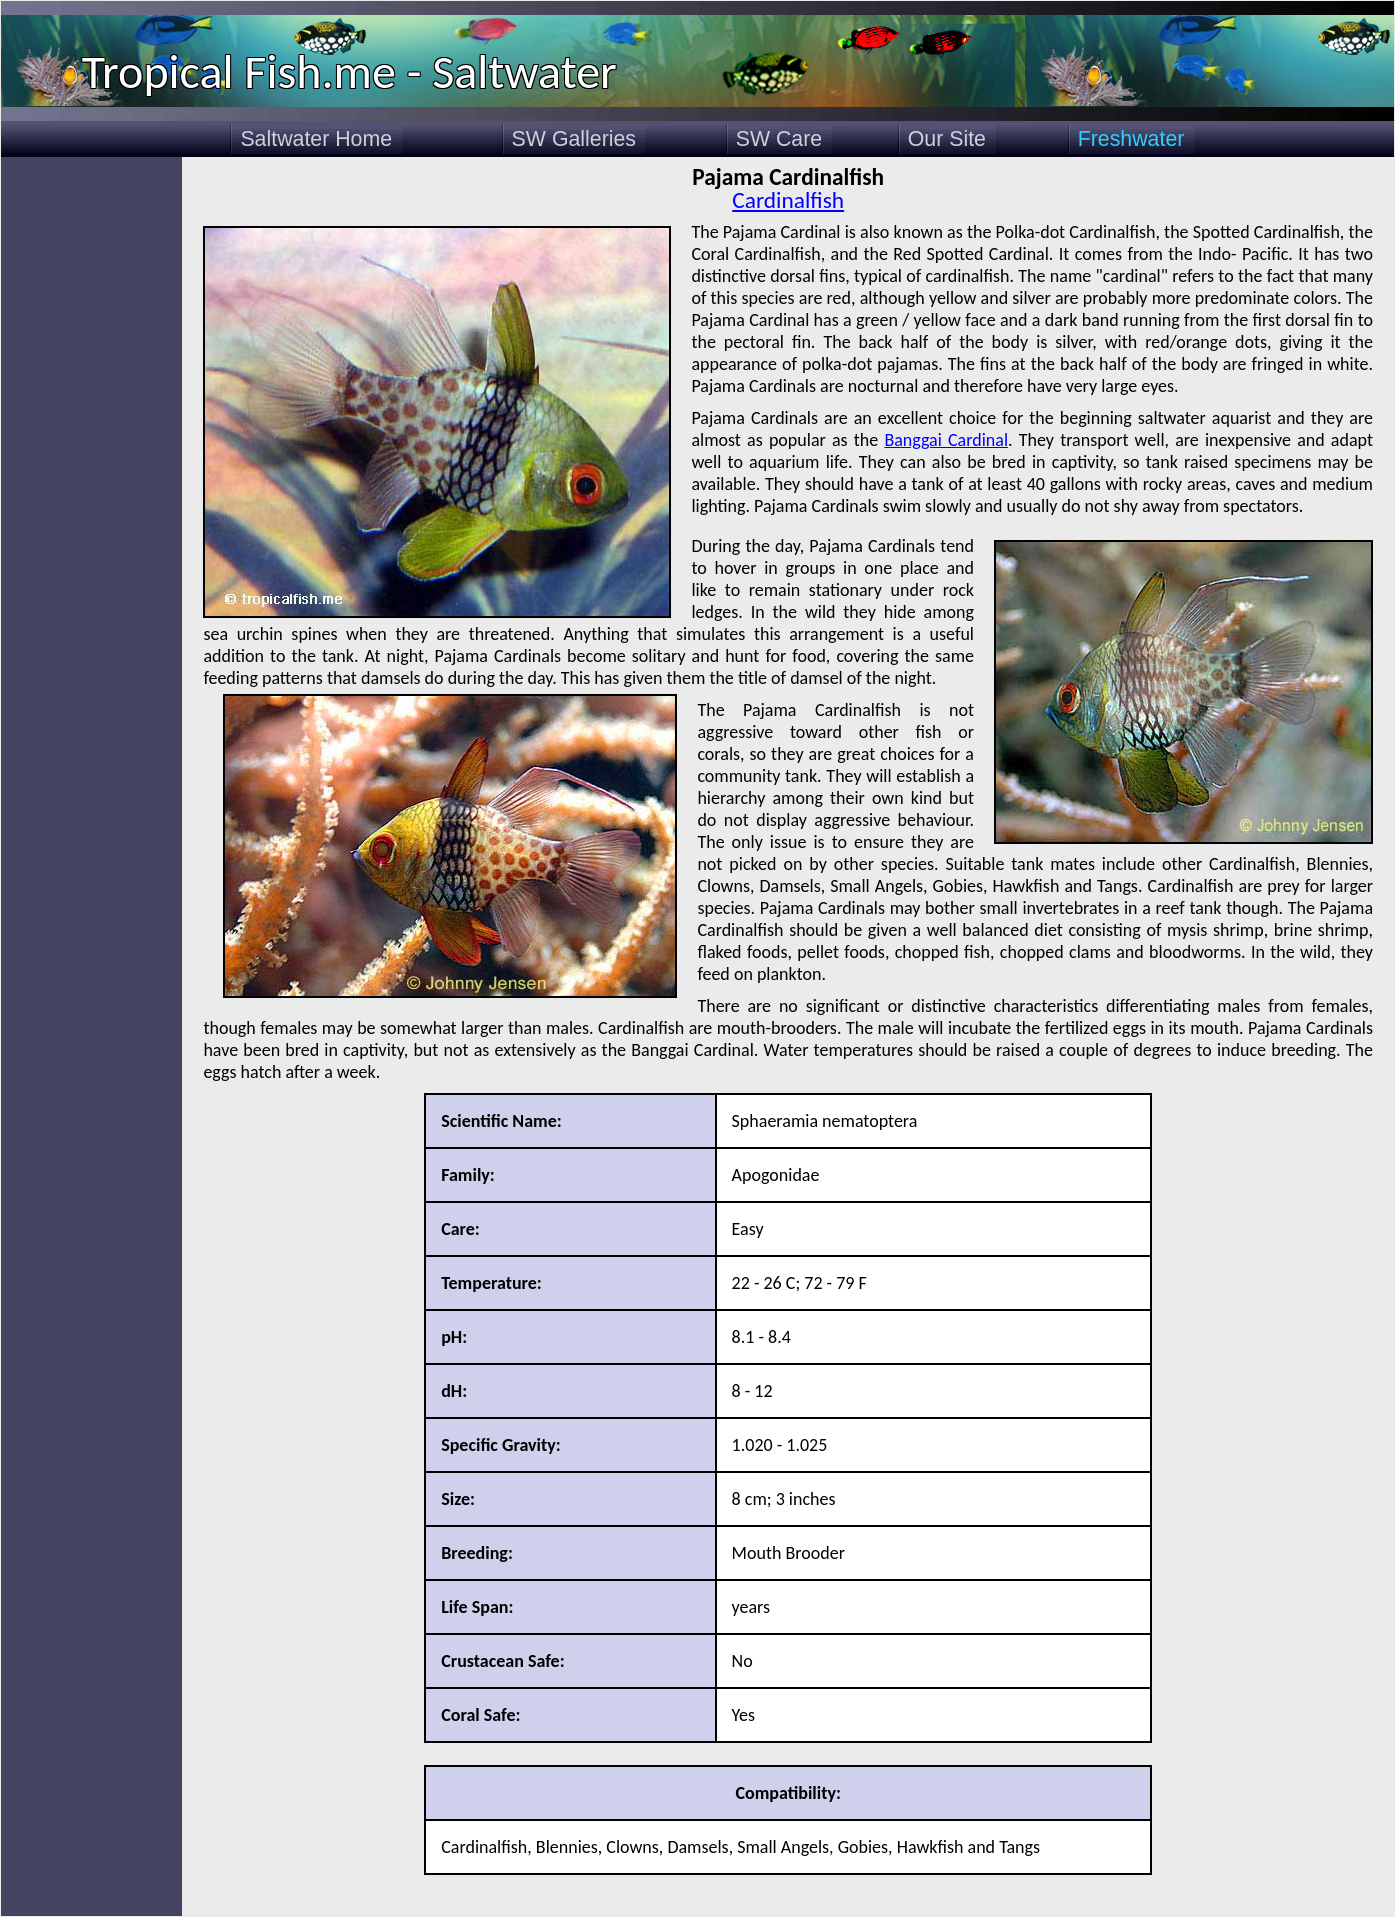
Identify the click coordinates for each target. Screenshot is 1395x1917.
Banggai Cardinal (946, 440)
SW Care (779, 139)
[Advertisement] (92, 458)
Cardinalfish (788, 200)
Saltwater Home (316, 139)
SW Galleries (574, 139)
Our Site (947, 139)
